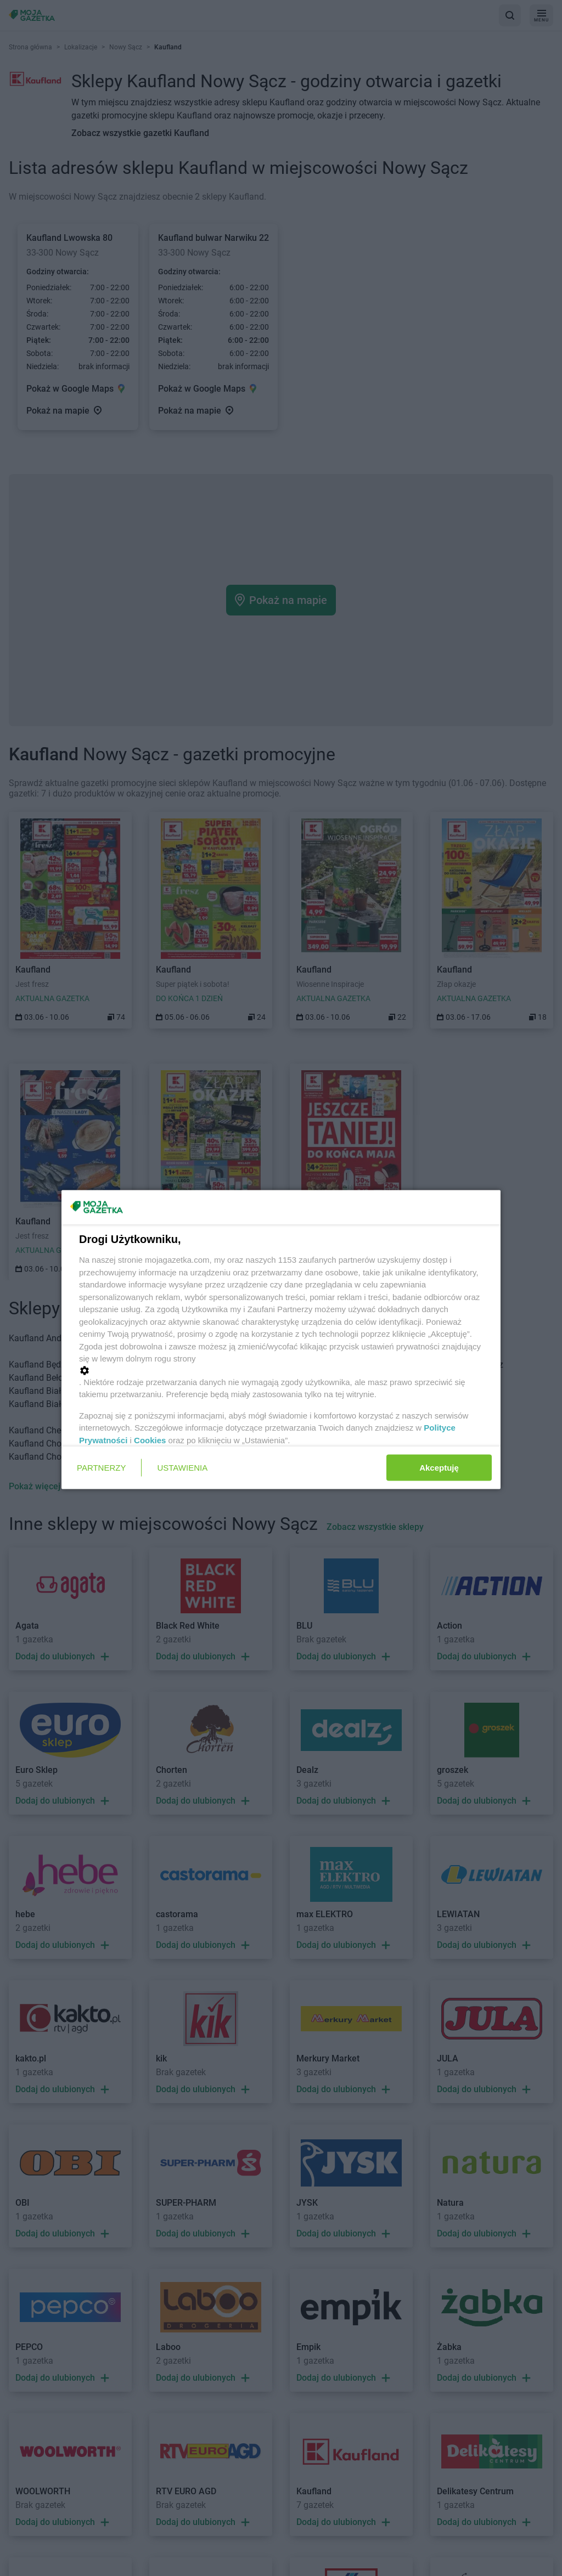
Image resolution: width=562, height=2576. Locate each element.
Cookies (150, 1439)
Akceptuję (439, 1467)
